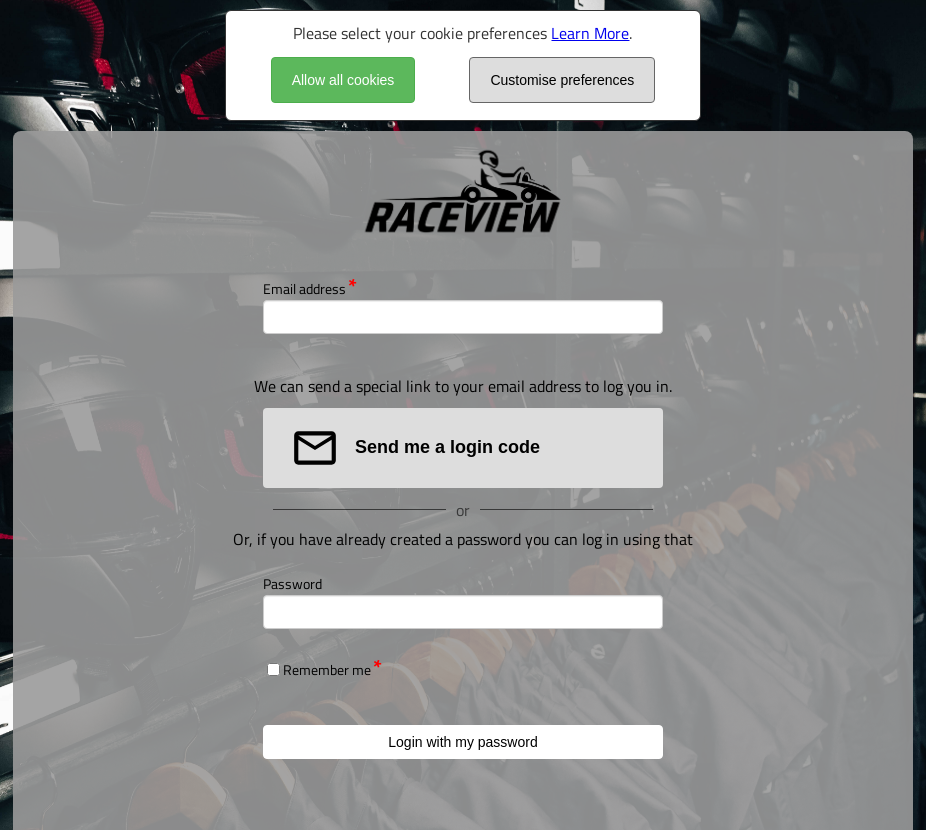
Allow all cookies (343, 80)
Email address (304, 288)
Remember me (327, 669)
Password (292, 583)
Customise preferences (562, 80)
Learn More (590, 33)
